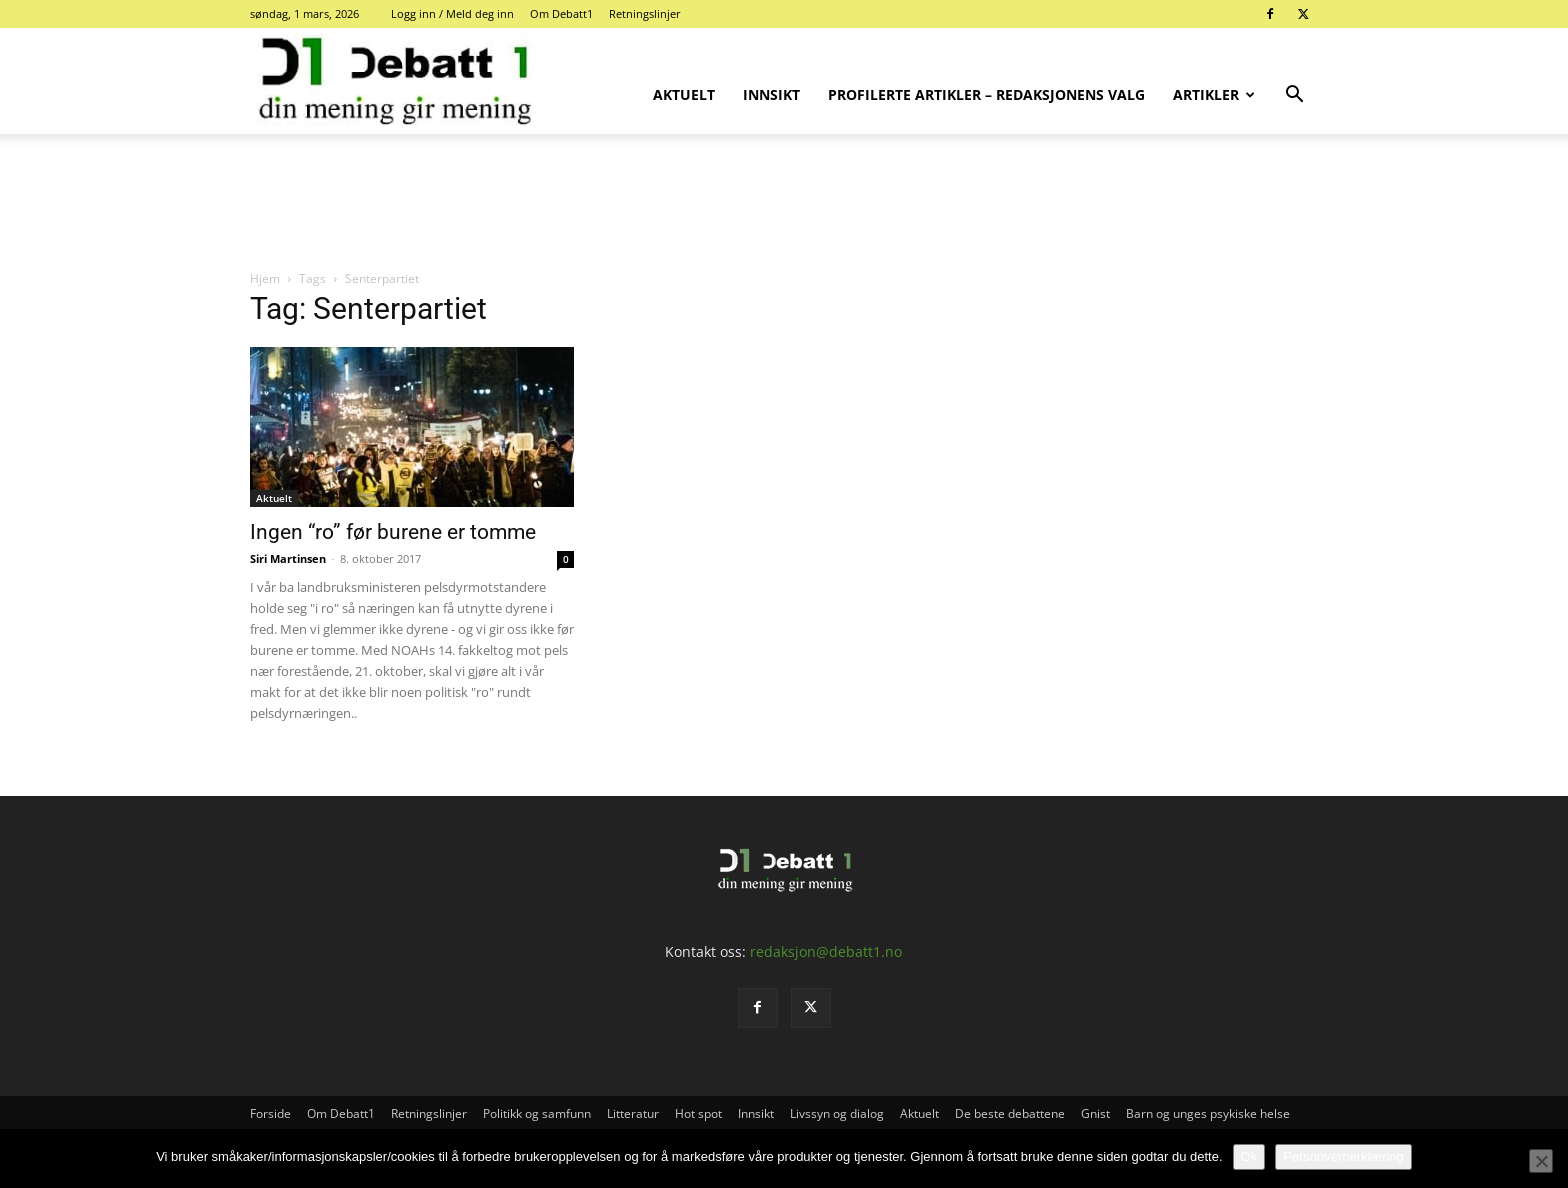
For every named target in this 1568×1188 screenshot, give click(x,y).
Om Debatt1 (561, 13)
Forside (270, 1113)
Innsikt (771, 94)
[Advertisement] (784, 203)
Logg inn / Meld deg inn (452, 13)
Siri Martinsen (288, 558)
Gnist (1095, 1113)
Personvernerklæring (1343, 1156)
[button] (1294, 96)
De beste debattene (1010, 1113)
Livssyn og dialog (837, 1113)
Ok (1249, 1156)
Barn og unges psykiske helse (1208, 1113)
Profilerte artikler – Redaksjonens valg (986, 94)
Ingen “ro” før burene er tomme (393, 532)
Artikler (1214, 94)
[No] (1541, 1161)
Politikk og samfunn (537, 1113)
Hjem (265, 278)
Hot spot (698, 1113)
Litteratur (633, 1113)
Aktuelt (684, 94)
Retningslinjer (645, 13)
